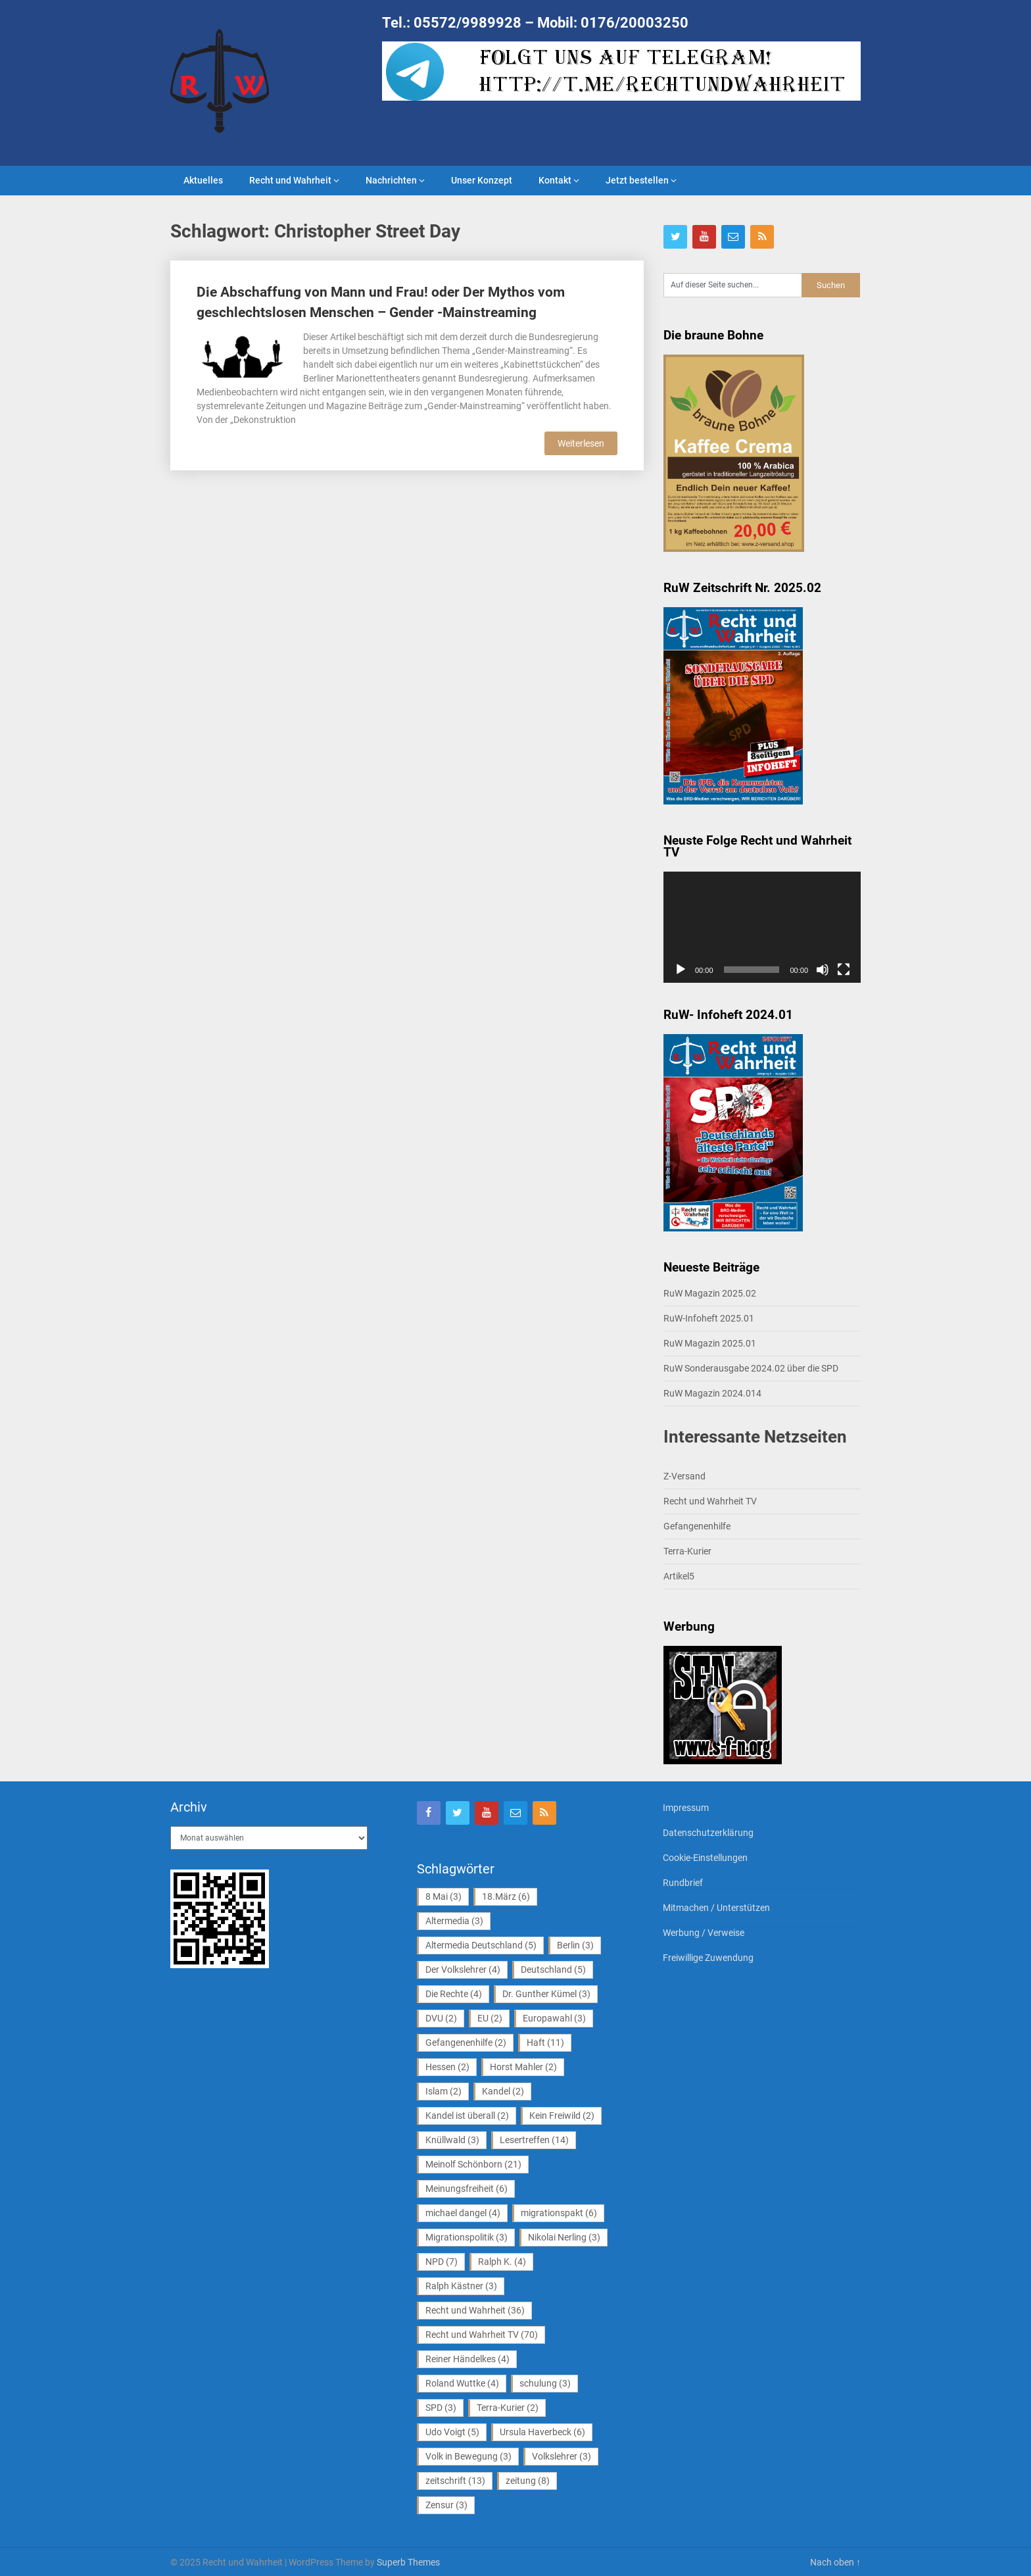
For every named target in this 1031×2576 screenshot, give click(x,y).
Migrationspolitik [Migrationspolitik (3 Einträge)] (466, 2237)
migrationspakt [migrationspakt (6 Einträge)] (559, 2213)
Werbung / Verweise (703, 1932)
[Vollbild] (843, 969)
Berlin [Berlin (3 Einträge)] (575, 1945)
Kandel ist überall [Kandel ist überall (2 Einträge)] (467, 2115)
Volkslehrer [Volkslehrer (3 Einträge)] (561, 2456)
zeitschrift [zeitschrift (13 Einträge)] (455, 2480)
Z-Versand (684, 1476)
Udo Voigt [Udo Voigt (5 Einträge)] (452, 2432)
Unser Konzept (481, 180)
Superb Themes (408, 2562)
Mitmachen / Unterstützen (716, 1907)
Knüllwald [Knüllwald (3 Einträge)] (452, 2140)
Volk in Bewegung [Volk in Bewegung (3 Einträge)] (468, 2456)
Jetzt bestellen (637, 180)
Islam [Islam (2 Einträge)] (443, 2091)
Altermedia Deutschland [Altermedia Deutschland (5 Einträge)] (481, 1945)
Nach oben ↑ (835, 2562)
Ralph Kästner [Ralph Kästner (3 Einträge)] (461, 2286)
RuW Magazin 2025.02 (709, 1293)
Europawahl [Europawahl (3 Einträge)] (554, 2018)
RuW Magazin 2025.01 (709, 1343)
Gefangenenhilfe (697, 1526)
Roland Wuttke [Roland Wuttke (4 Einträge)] (462, 2383)
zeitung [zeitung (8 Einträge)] (528, 2480)
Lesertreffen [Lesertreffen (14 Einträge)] (534, 2140)
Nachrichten (391, 180)
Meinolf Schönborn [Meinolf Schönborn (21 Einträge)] (473, 2164)
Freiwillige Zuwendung (708, 1957)
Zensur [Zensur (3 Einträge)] (446, 2505)
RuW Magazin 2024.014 (712, 1393)
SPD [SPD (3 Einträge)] (440, 2407)
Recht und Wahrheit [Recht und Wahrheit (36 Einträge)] (475, 2310)
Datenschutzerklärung (708, 1832)
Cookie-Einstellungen (705, 1857)
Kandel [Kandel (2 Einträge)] (503, 2091)
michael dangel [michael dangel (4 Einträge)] (462, 2213)
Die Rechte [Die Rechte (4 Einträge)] (453, 1994)
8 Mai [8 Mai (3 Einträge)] (443, 1896)
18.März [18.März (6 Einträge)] (506, 1896)
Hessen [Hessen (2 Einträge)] (447, 2067)
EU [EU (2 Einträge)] (489, 2018)
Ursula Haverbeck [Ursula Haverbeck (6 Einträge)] (542, 2432)
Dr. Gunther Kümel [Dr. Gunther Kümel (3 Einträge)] (546, 1994)
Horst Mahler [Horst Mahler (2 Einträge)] (523, 2067)
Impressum (686, 1807)
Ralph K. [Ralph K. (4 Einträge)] (502, 2261)
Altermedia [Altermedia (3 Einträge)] (454, 1921)
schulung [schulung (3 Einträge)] (545, 2383)
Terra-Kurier (687, 1551)
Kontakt (555, 180)
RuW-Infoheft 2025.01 (708, 1318)
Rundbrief (683, 1882)
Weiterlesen (581, 443)
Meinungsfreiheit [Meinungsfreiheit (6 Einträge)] (466, 2188)
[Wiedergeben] (680, 969)
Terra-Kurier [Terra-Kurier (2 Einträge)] (508, 2407)
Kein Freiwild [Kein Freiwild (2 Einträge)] (561, 2115)
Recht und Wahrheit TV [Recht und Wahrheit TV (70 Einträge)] (481, 2334)
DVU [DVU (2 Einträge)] (441, 2018)
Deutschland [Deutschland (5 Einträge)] (553, 1969)
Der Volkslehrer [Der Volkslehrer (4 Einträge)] (462, 1969)
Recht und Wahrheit (290, 180)
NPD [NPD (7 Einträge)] (441, 2261)
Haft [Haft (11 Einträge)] (545, 2042)
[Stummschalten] (822, 969)
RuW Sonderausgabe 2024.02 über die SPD (750, 1368)
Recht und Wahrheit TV (710, 1501)
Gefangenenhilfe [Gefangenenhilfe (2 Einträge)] (465, 2042)
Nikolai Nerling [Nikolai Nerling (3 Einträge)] (564, 2237)
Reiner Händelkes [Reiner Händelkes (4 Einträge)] (467, 2359)
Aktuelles (203, 180)
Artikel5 (678, 1576)
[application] (762, 927)
